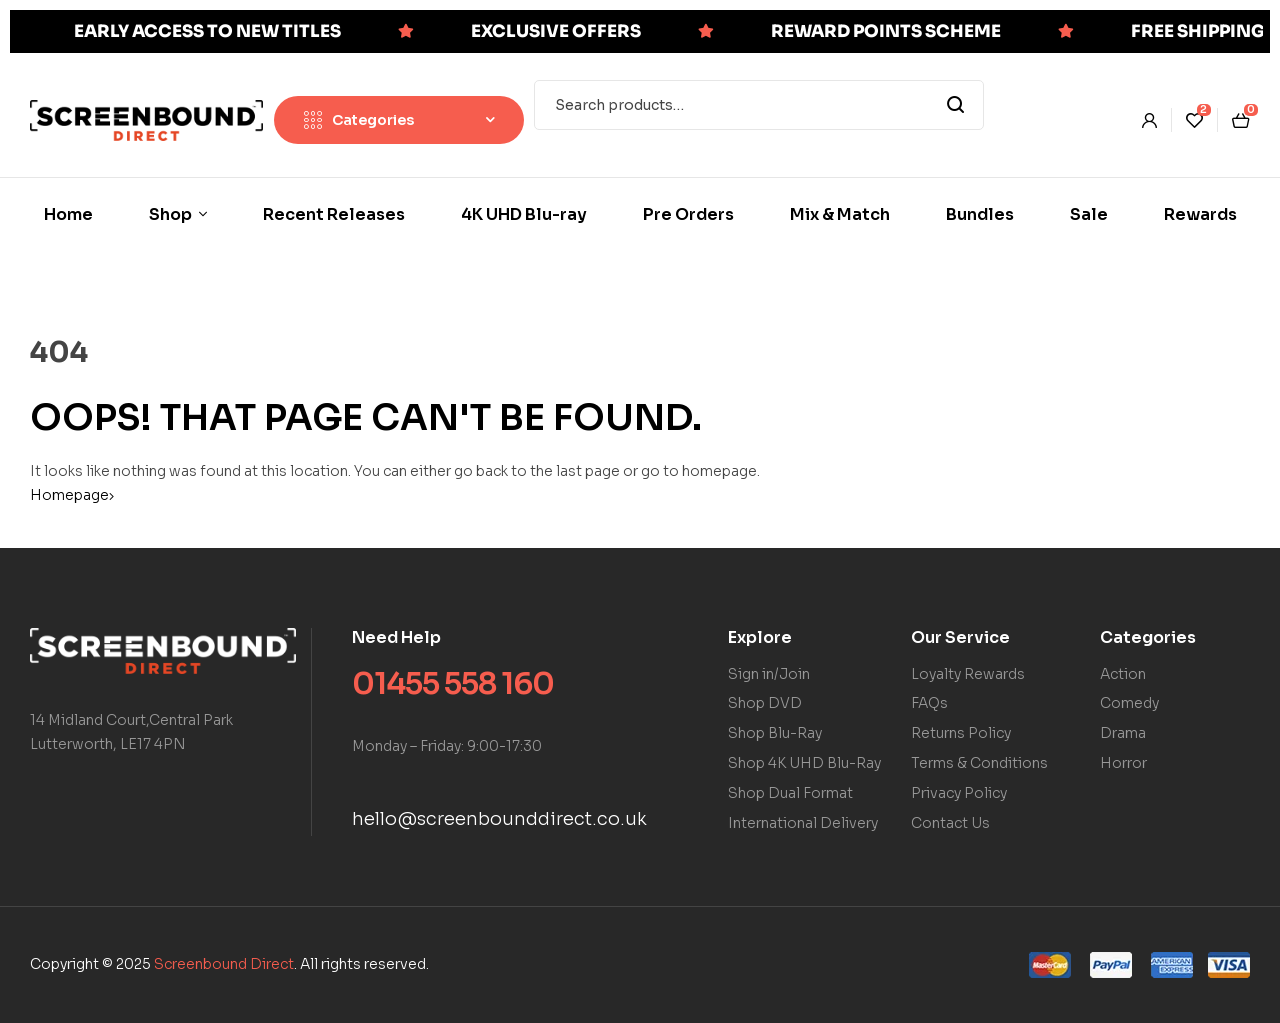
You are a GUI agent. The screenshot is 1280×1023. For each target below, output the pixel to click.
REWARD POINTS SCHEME (886, 31)
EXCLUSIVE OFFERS (556, 31)
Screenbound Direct (224, 964)
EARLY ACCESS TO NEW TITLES (207, 31)
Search (956, 105)
